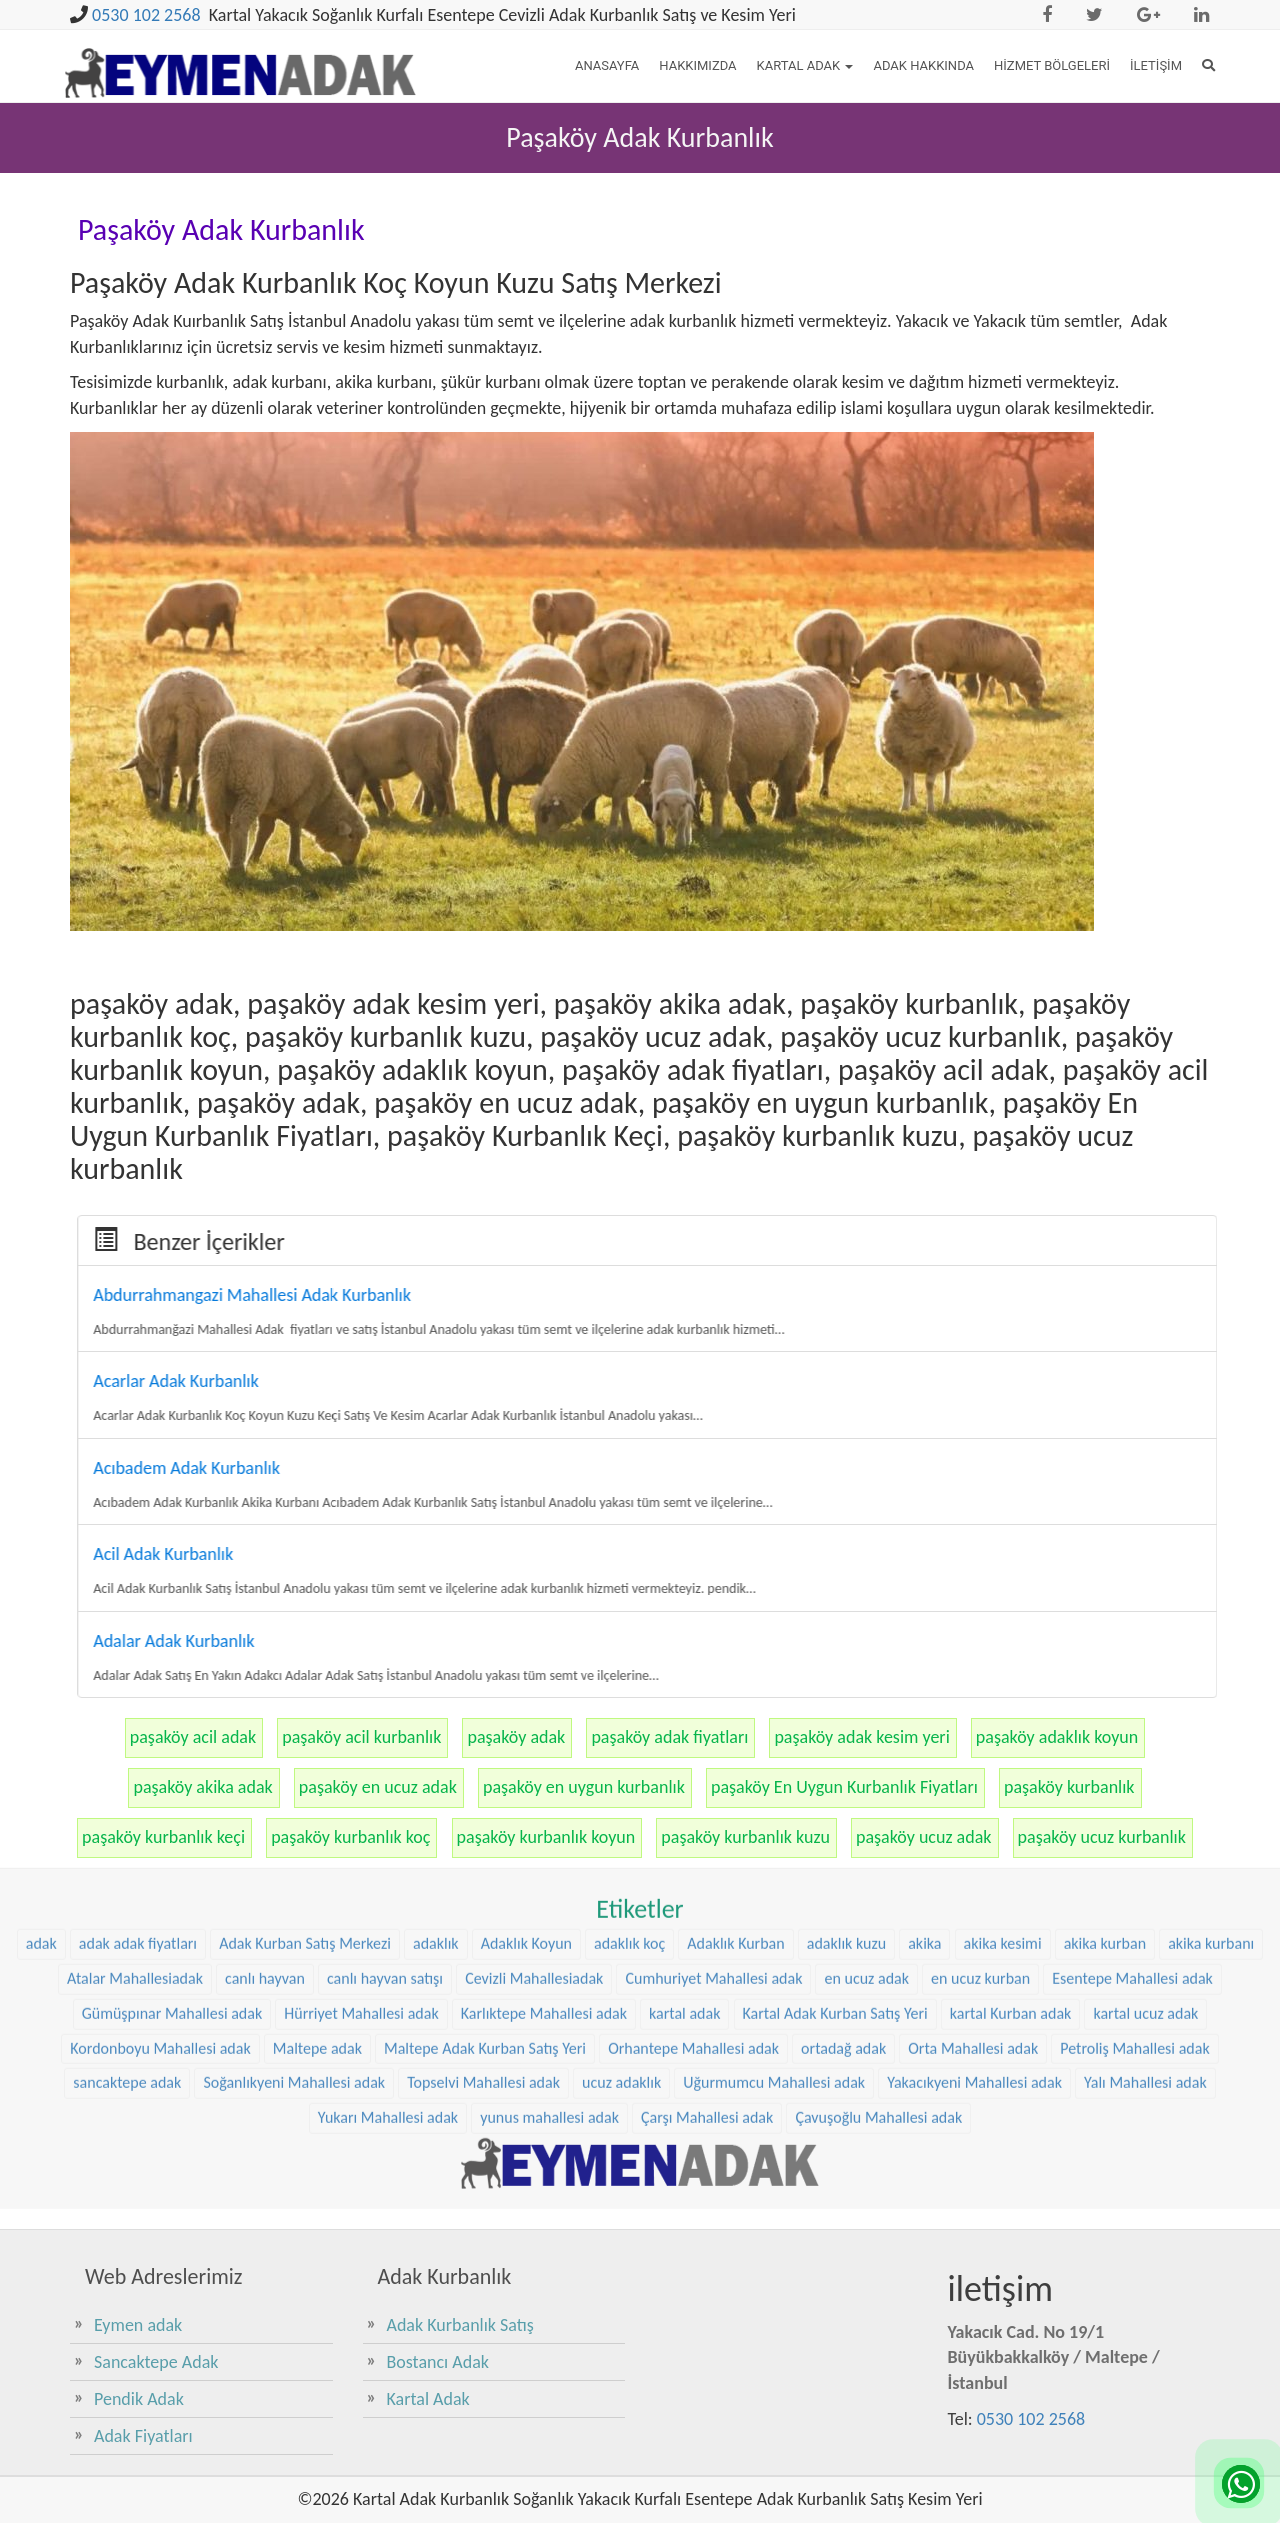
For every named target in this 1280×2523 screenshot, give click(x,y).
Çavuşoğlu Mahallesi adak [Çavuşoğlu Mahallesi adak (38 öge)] (878, 1897)
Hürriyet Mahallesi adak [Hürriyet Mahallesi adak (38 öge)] (361, 1792)
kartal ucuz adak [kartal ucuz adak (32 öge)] (1145, 1792)
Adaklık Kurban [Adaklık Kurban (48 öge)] (735, 1722)
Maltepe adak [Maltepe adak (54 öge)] (317, 1827)
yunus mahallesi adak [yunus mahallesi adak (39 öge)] (549, 1897)
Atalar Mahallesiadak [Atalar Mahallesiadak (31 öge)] (135, 1757)
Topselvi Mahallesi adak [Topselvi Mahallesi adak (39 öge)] (483, 1862)
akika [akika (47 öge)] (924, 1722)
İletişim (1156, 65)
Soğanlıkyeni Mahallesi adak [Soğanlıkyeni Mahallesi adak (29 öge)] (294, 1862)
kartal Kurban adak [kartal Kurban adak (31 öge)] (1011, 1792)
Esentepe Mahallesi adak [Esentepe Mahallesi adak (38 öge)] (1132, 1757)
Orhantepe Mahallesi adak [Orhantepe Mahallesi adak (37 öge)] (693, 1827)
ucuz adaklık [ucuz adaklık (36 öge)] (621, 1862)
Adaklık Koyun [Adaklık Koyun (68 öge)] (526, 1722)
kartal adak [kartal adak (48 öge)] (684, 1792)
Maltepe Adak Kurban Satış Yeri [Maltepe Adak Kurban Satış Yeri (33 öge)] (485, 1827)
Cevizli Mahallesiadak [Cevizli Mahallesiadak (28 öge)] (534, 1757)
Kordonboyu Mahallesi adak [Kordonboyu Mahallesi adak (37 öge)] (160, 1827)
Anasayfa (607, 65)
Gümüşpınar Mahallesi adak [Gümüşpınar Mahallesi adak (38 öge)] (172, 1792)
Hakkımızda (697, 65)
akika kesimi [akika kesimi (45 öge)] (1003, 1722)
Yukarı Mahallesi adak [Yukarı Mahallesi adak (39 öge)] (388, 1897)
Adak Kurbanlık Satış (460, 2325)
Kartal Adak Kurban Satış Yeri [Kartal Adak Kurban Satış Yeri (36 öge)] (835, 1792)
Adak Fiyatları (143, 2436)
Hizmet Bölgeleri (1052, 65)
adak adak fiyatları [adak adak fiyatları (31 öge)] (138, 1722)
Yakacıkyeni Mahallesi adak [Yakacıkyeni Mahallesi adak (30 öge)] (974, 1862)
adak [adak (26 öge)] (41, 1722)
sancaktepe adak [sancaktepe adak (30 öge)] (127, 1862)
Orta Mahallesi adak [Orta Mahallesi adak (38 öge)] (973, 1827)
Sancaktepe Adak (156, 2362)
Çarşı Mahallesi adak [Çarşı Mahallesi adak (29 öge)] (707, 1897)
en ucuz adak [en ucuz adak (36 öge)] (866, 1757)
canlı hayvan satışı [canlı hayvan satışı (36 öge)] (385, 1757)
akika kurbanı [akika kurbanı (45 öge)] (1211, 1722)
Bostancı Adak (438, 2362)
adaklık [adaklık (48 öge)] (436, 1722)
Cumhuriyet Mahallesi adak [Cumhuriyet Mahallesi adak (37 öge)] (713, 1757)
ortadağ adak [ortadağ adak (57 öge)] (843, 1827)
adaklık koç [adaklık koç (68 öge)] (629, 1722)
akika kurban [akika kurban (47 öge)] (1105, 1722)
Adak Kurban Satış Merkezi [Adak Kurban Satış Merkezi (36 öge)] (305, 1722)
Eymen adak (138, 2325)
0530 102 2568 (146, 15)
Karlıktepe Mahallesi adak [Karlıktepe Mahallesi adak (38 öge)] (544, 1792)
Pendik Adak (139, 2399)
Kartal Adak (805, 65)
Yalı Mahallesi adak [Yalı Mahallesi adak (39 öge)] (1145, 1862)
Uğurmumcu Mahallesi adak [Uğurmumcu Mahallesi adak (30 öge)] (774, 1862)
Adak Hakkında (923, 65)
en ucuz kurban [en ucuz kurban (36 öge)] (980, 1757)
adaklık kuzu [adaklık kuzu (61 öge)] (846, 1722)
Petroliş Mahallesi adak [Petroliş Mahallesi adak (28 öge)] (1134, 1827)
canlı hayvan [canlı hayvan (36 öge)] (265, 1757)
